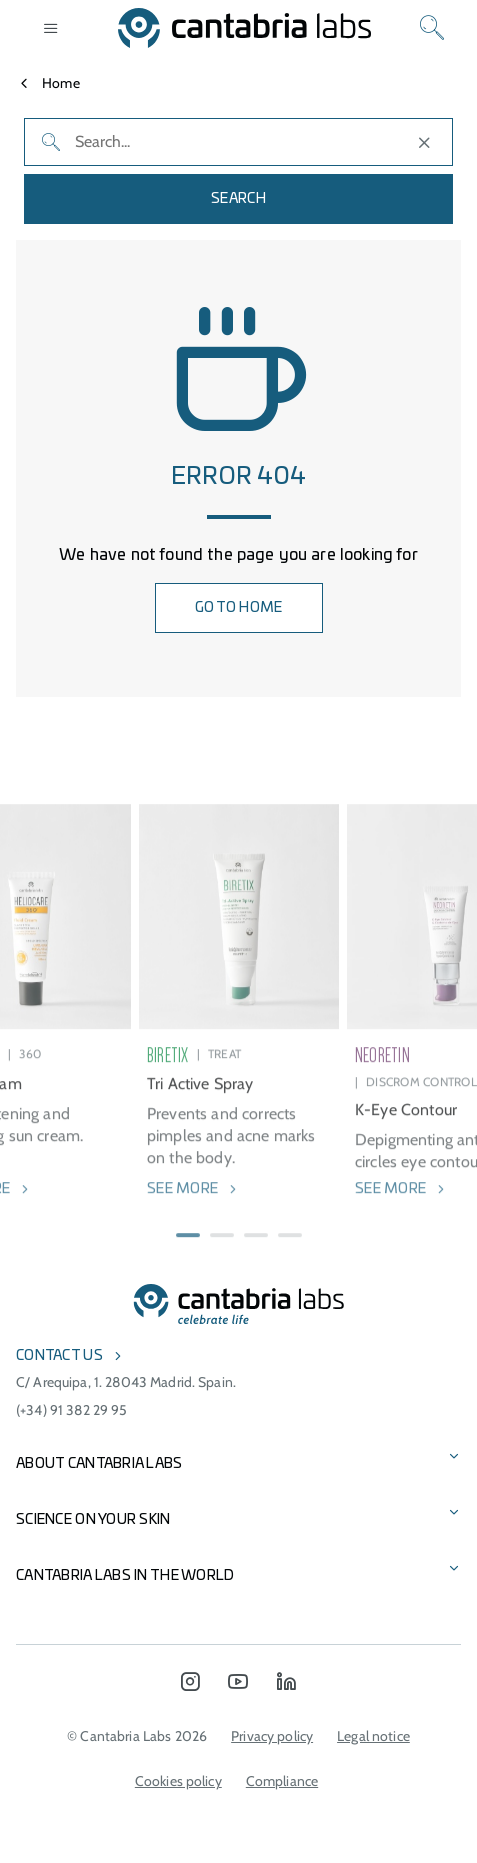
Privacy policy (272, 1736)
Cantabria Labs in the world (125, 1576)
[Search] (432, 28)
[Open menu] (51, 28)
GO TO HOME (239, 608)
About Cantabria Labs (99, 1464)
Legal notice (373, 1736)
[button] (188, 1252)
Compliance (282, 1781)
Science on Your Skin (93, 1520)
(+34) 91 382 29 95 (72, 1410)
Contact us (59, 1356)
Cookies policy (178, 1781)
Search (238, 199)
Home (61, 83)
